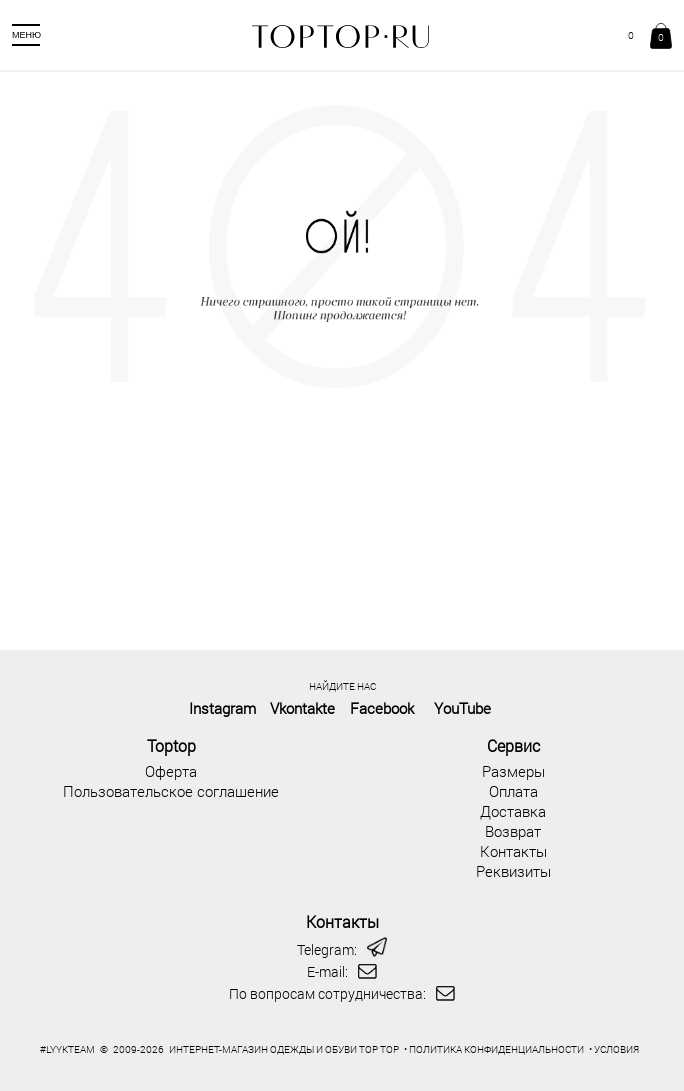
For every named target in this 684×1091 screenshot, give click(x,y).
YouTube (462, 708)
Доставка (513, 811)
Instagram (222, 708)
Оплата (513, 791)
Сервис (513, 745)
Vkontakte (302, 708)
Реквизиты (513, 871)
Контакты (513, 851)
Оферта (171, 771)
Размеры (513, 771)
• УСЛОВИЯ (614, 1049)
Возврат (513, 831)
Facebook (382, 708)
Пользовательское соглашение (171, 791)
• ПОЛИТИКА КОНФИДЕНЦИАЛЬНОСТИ (494, 1049)
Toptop (171, 745)
